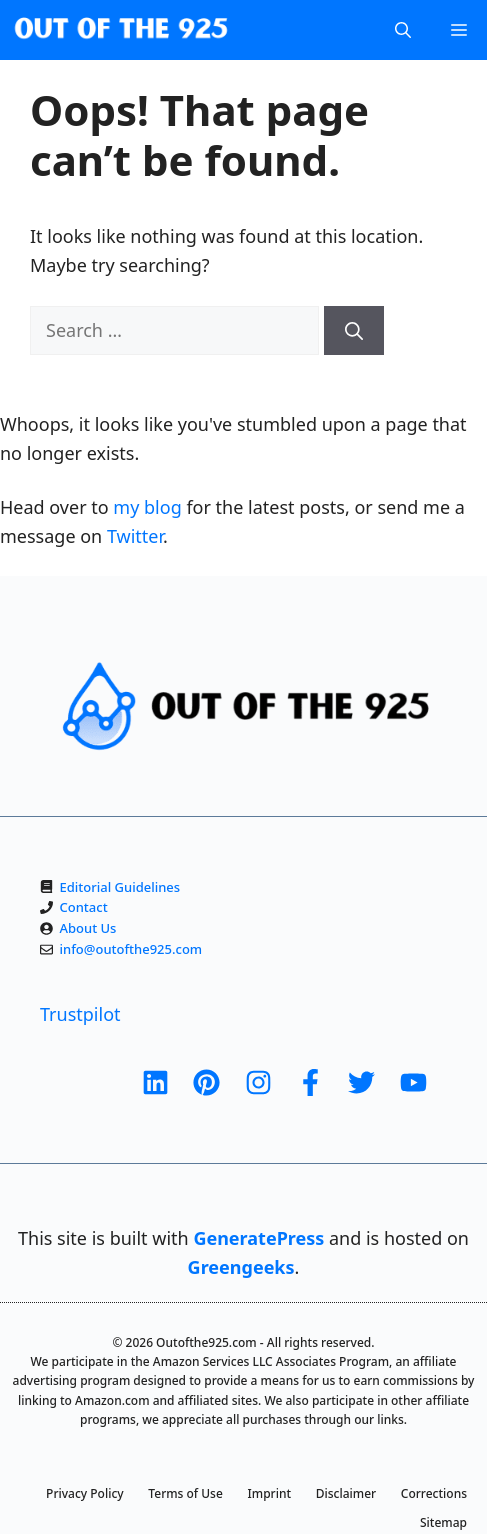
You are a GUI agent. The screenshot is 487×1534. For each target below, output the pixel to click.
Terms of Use (185, 1493)
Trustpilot (80, 1014)
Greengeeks (241, 1267)
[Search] (354, 330)
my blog (147, 507)
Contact (84, 907)
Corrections (434, 1493)
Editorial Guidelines (120, 887)
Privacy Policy (85, 1493)
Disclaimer (346, 1493)
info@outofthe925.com (131, 949)
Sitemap (443, 1522)
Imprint (270, 1493)
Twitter (135, 536)
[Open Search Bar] (403, 30)
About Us (88, 928)
